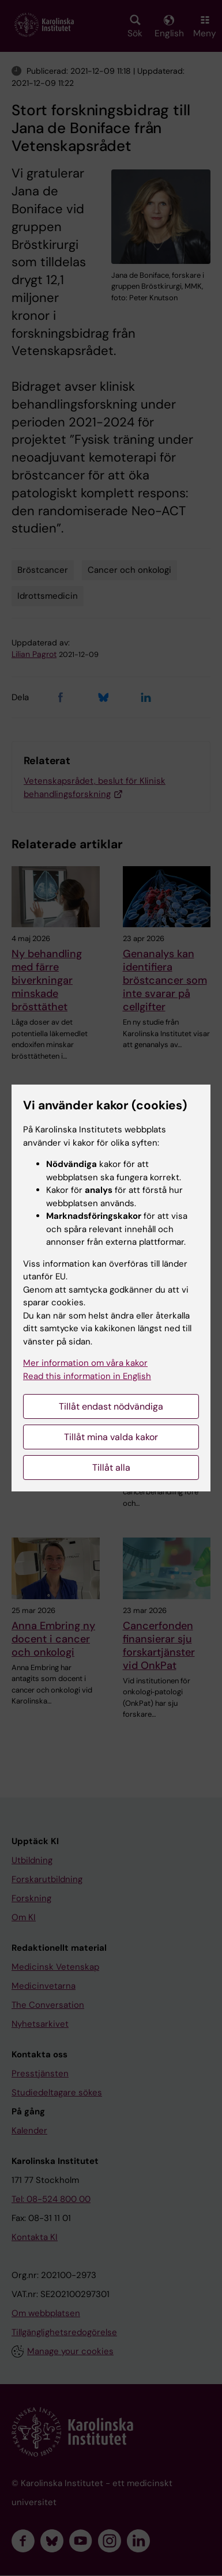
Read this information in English (87, 1376)
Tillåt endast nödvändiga (111, 1406)
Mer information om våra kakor (85, 1363)
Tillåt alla (111, 1467)
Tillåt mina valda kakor (111, 1437)
